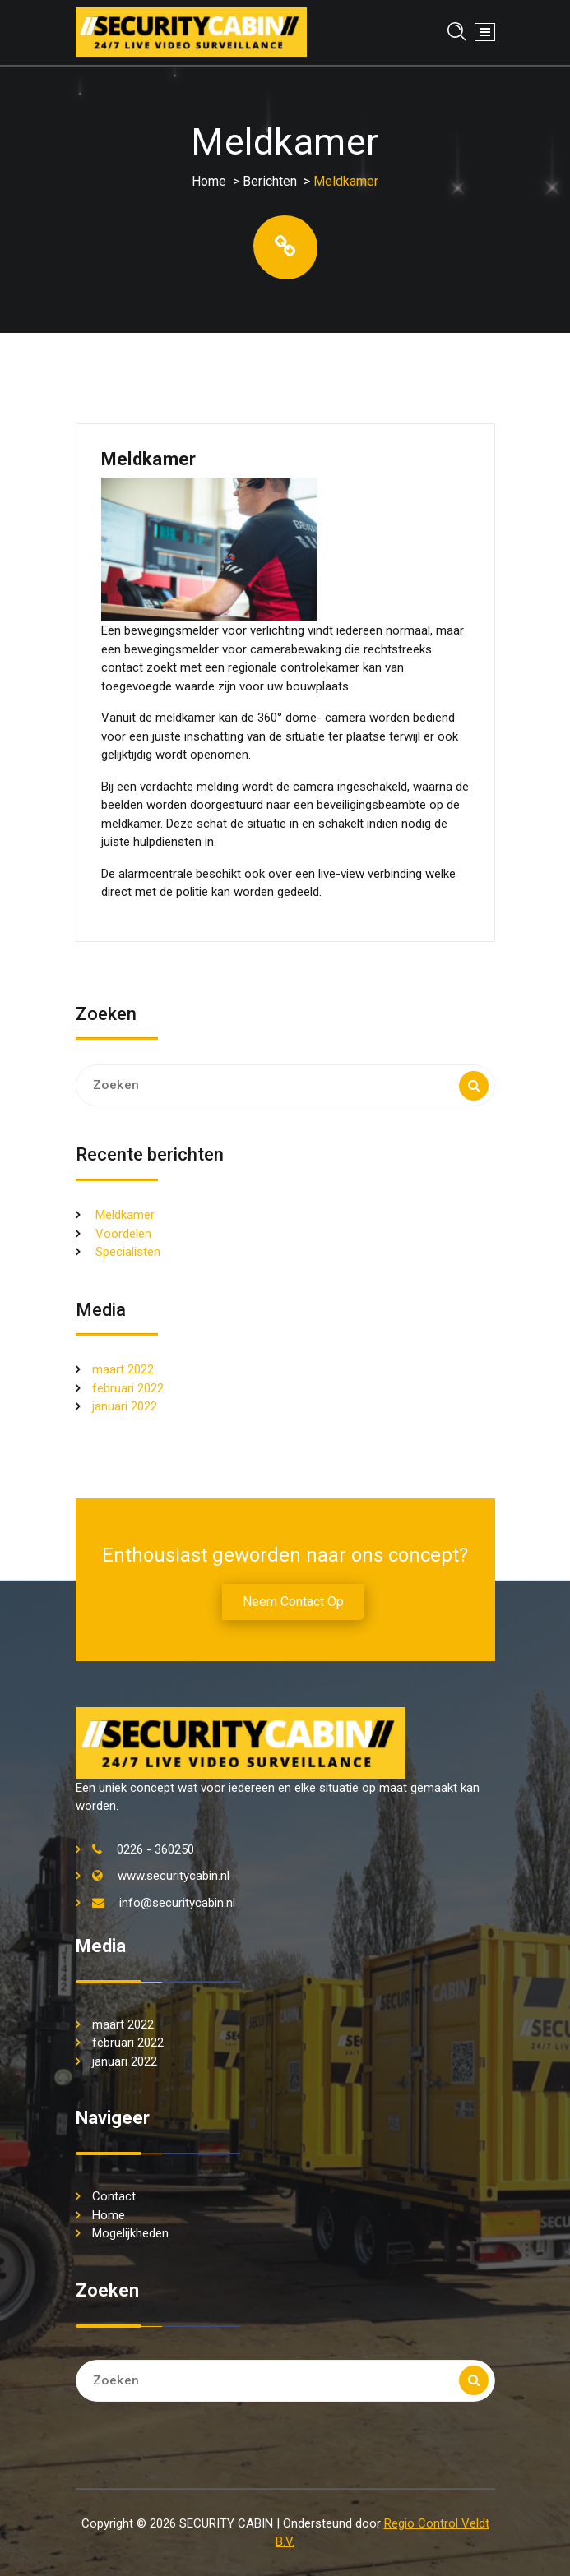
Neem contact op (293, 1601)
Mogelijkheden (130, 2233)
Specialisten (127, 1251)
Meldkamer (125, 1214)
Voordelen (123, 1233)
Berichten (270, 181)
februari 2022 (128, 1388)
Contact (114, 2196)
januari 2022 (124, 1406)
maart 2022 (123, 1369)
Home (209, 181)
